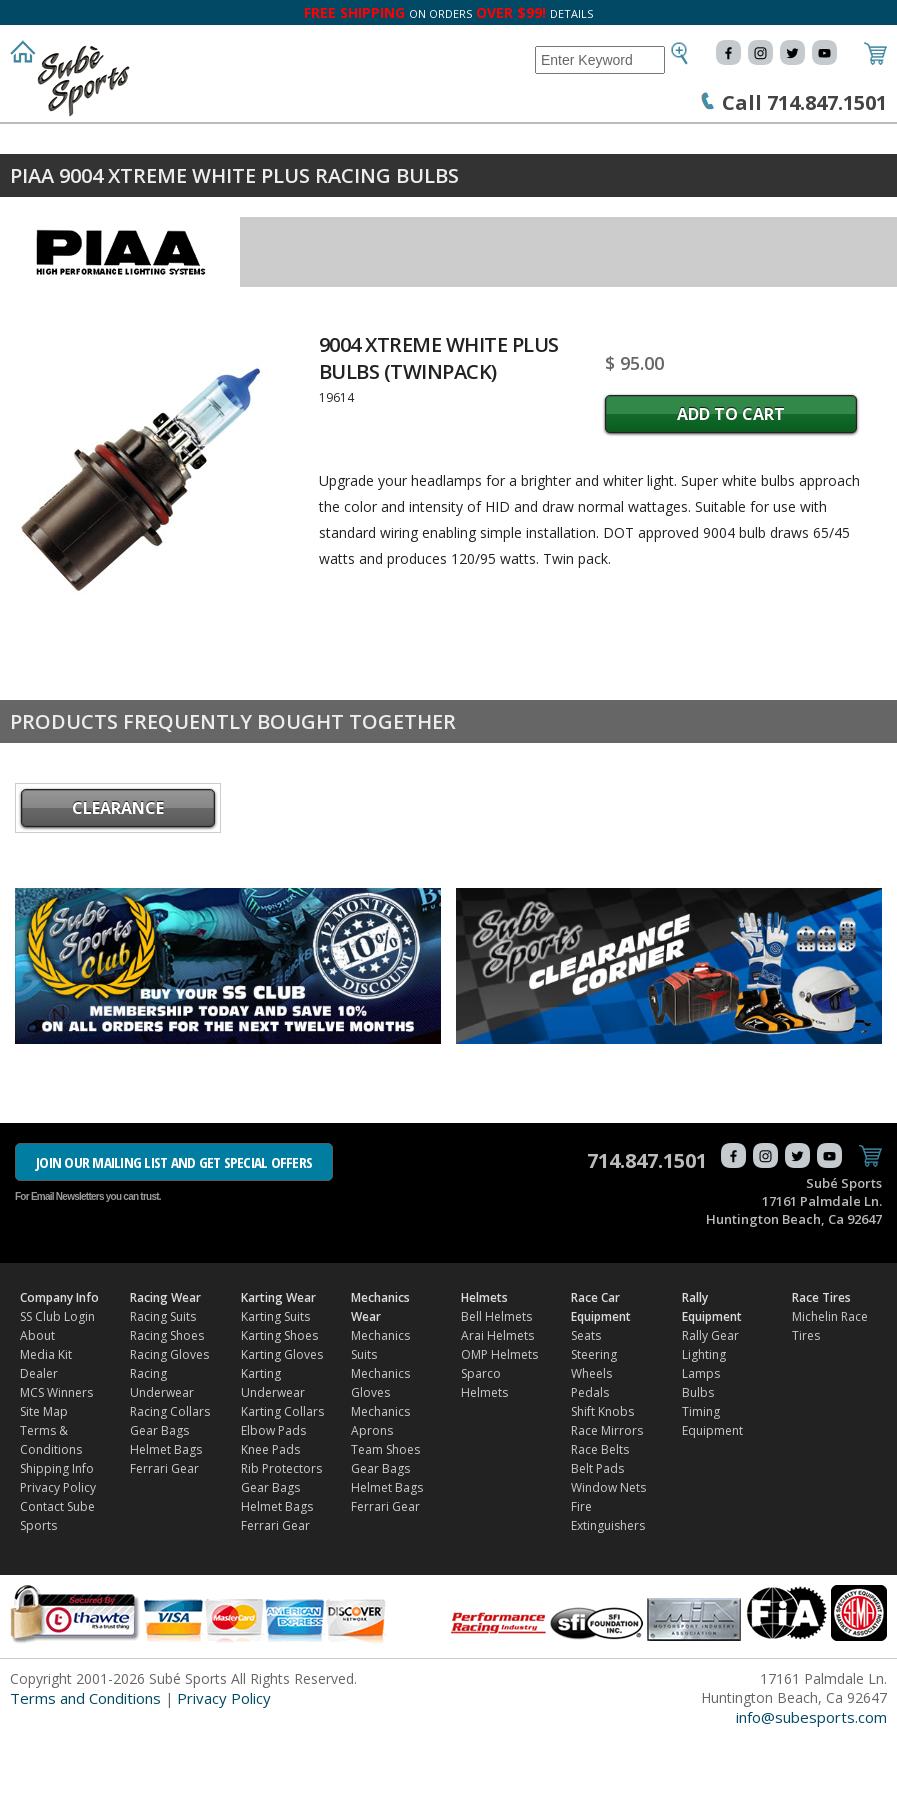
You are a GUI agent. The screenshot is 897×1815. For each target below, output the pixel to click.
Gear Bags (159, 1508)
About (37, 1413)
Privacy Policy (58, 1565)
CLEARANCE (118, 886)
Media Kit (46, 1432)
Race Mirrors (607, 1508)
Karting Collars (282, 1489)
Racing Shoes (167, 1413)
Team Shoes (385, 1527)
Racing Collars (170, 1489)
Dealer (39, 1451)
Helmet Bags (166, 1527)
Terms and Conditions (85, 1776)
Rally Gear (710, 1413)
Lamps (701, 1451)
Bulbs (698, 1470)
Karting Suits (275, 1394)
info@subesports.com (811, 1795)
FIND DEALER (303, 181)
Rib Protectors (281, 1546)
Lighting (704, 1432)
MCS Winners (56, 1470)
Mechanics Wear (445, 142)
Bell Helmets (496, 1394)
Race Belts (600, 1527)
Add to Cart (731, 492)
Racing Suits (163, 1394)
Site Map (44, 1489)
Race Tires (195, 181)
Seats (586, 1413)
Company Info (60, 142)
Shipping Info (57, 1546)
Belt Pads (597, 1546)
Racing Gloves (169, 1432)
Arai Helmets (497, 1413)
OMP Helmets (499, 1432)
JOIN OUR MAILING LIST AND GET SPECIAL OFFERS (174, 1240)
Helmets (562, 142)
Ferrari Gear (164, 1546)
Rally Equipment (69, 181)
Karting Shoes (279, 1413)
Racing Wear (186, 142)
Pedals (590, 1470)
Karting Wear (309, 142)
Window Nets (608, 1565)
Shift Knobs (602, 1489)
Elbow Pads (273, 1508)
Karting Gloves (282, 1432)
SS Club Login (57, 1394)
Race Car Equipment (693, 142)
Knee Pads (270, 1527)
